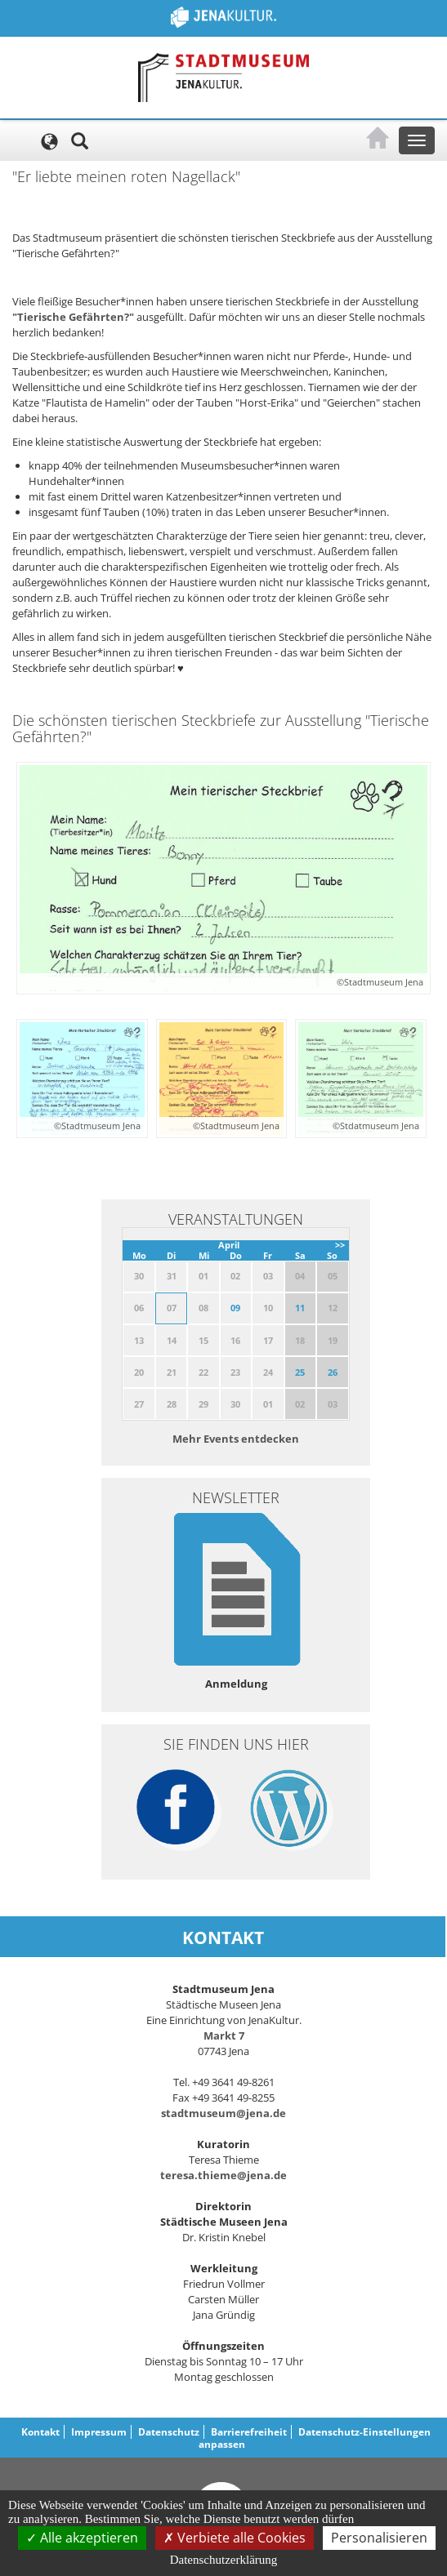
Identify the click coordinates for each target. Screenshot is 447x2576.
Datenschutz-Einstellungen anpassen (315, 2437)
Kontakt (40, 2432)
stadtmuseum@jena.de (223, 2113)
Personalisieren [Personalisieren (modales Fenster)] (379, 2538)
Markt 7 (223, 2035)
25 (300, 1372)
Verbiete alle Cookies (234, 2538)
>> (340, 1245)
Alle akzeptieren (82, 2538)
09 (235, 1307)
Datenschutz (168, 2432)
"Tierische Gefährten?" (73, 316)
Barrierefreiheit (249, 2432)
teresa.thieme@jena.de (223, 2175)
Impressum (99, 2432)
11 (300, 1307)
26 (332, 1372)
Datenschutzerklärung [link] (224, 2559)
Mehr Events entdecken (235, 1438)
